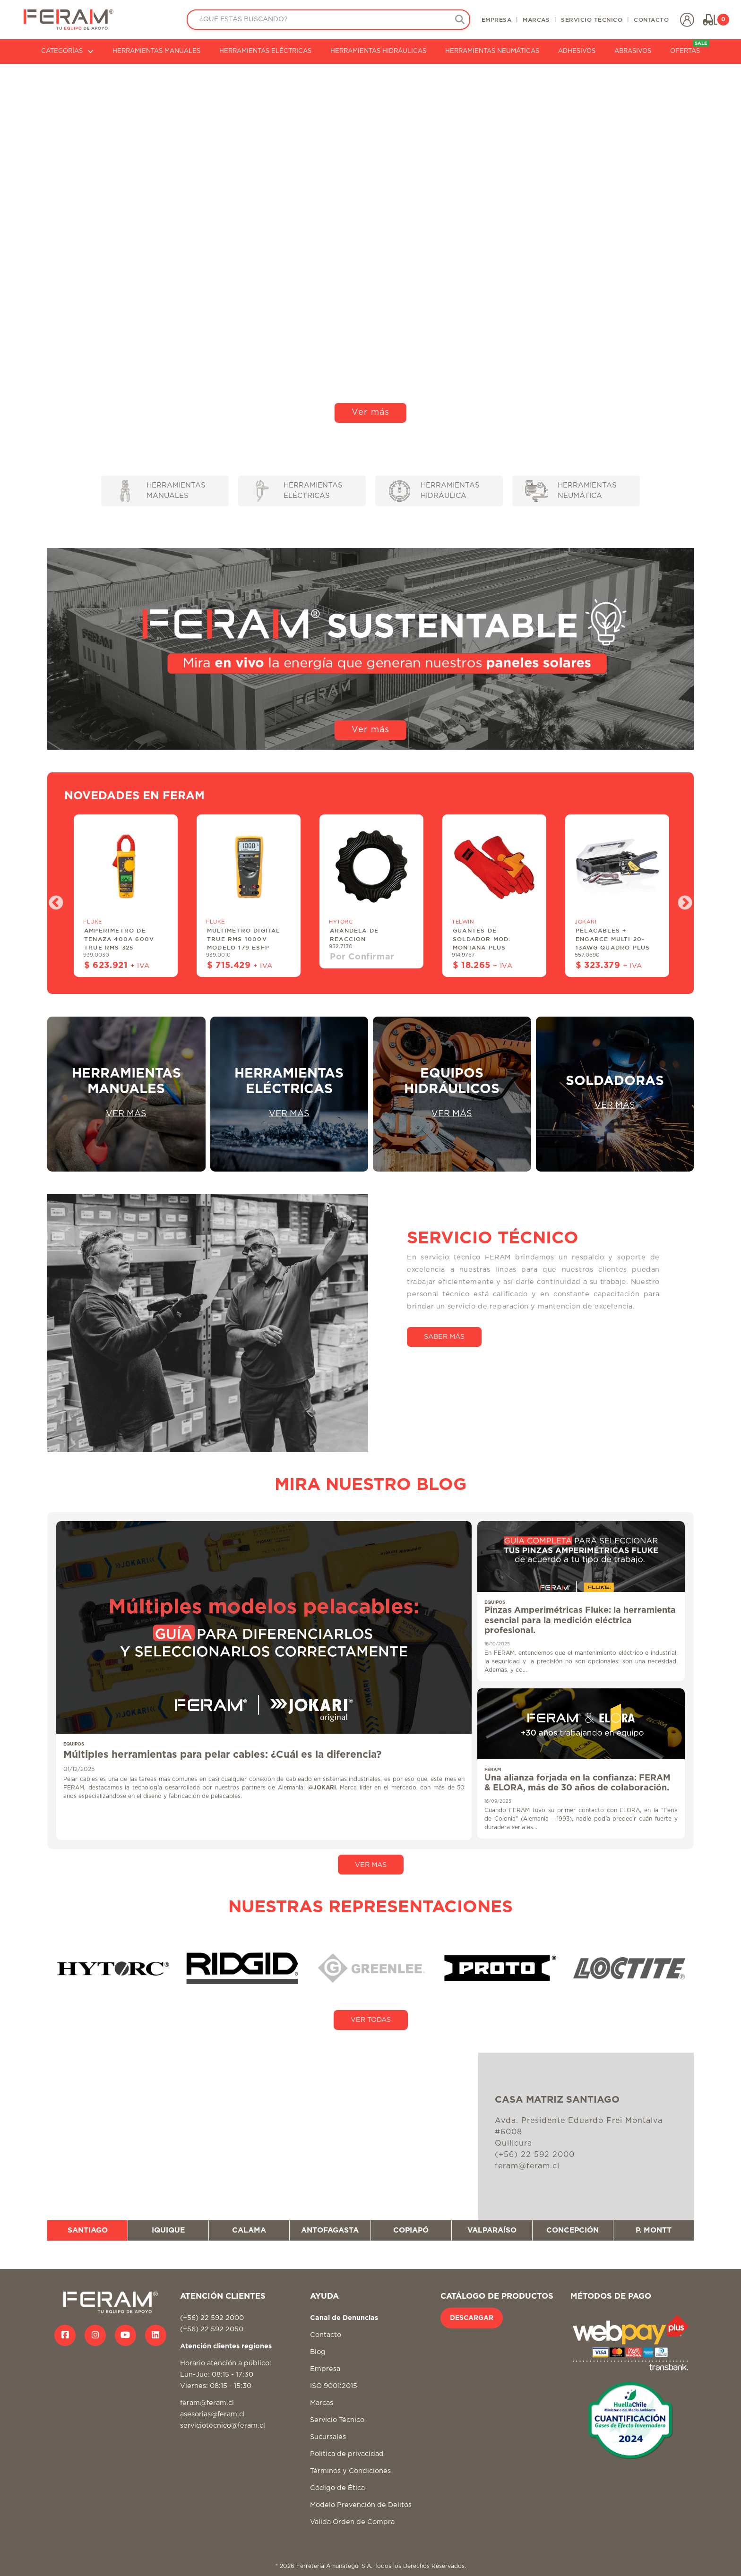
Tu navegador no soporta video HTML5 (370, 249)
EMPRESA (497, 19)
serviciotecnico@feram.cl (222, 2425)
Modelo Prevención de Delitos (361, 2504)
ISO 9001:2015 (333, 2385)
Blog (318, 2351)
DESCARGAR (471, 2318)
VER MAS (371, 1864)
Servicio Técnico (337, 2419)
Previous (52, 900)
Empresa (325, 2368)
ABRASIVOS (632, 51)
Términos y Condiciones (350, 2470)
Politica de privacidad (347, 2453)
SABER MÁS (444, 1336)
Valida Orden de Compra (352, 2521)
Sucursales (328, 2436)
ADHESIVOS (576, 51)
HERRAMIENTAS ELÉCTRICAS (265, 51)
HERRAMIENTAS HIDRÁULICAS (378, 51)
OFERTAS (689, 47)
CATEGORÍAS (67, 51)
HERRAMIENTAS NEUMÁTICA (571, 491)
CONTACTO (651, 19)
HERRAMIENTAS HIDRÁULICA (434, 491)
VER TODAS (371, 2019)
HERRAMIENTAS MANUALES (156, 51)
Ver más (370, 412)
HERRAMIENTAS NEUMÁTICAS (492, 51)
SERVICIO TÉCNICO (591, 19)
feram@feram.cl (207, 2402)
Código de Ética (337, 2487)
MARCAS (536, 19)
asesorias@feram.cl (212, 2414)
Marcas (321, 2402)
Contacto (325, 2334)
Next (681, 900)
